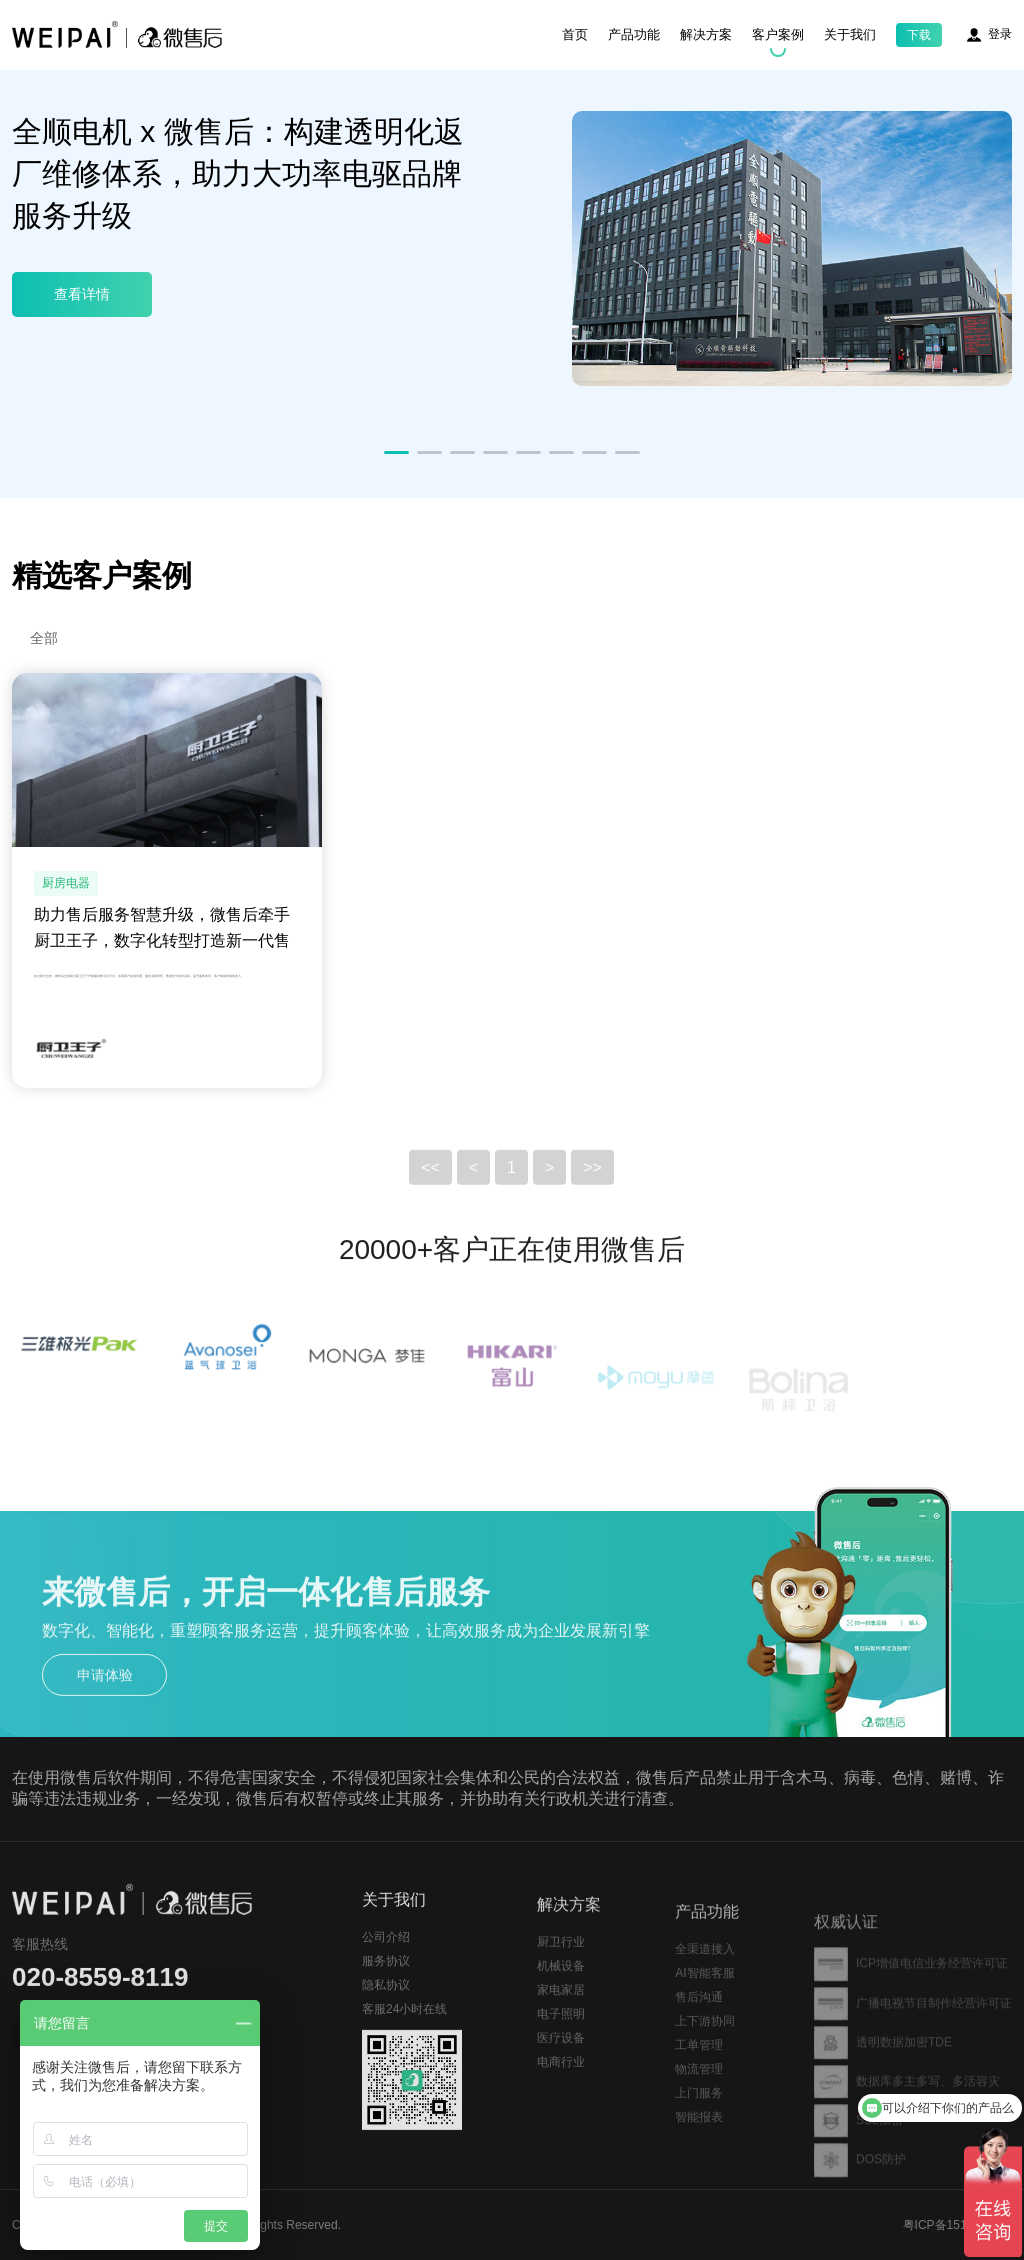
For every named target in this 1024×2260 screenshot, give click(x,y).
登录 (1000, 34)
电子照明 (561, 2049)
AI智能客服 (704, 2011)
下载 (919, 35)
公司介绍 (386, 1964)
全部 (44, 638)
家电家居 (561, 2025)
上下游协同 (705, 2059)
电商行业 (561, 2097)
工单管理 (699, 2083)
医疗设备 (561, 2073)
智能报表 (699, 2155)
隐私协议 (386, 2012)
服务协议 (386, 1988)
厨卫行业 (561, 1977)
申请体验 (105, 1701)
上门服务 (699, 2131)
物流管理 (699, 2107)
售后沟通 (699, 2035)
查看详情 (82, 294)
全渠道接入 (705, 1987)
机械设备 (561, 2001)
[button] (396, 452)
